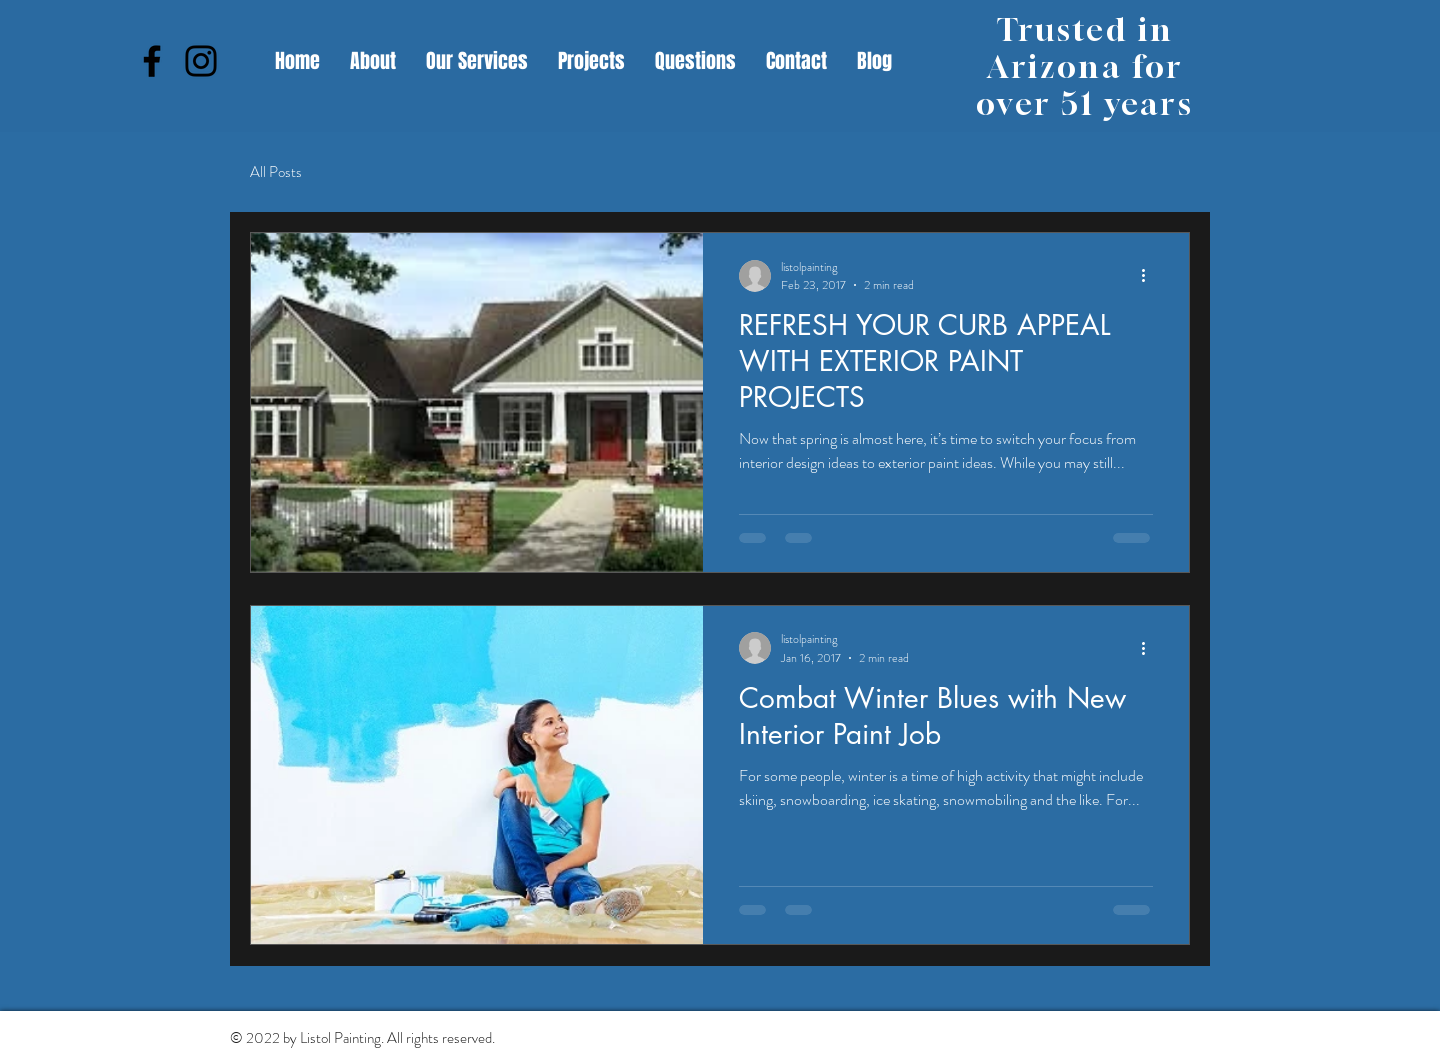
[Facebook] (152, 61)
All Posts (276, 172)
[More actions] (1150, 276)
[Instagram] (201, 61)
